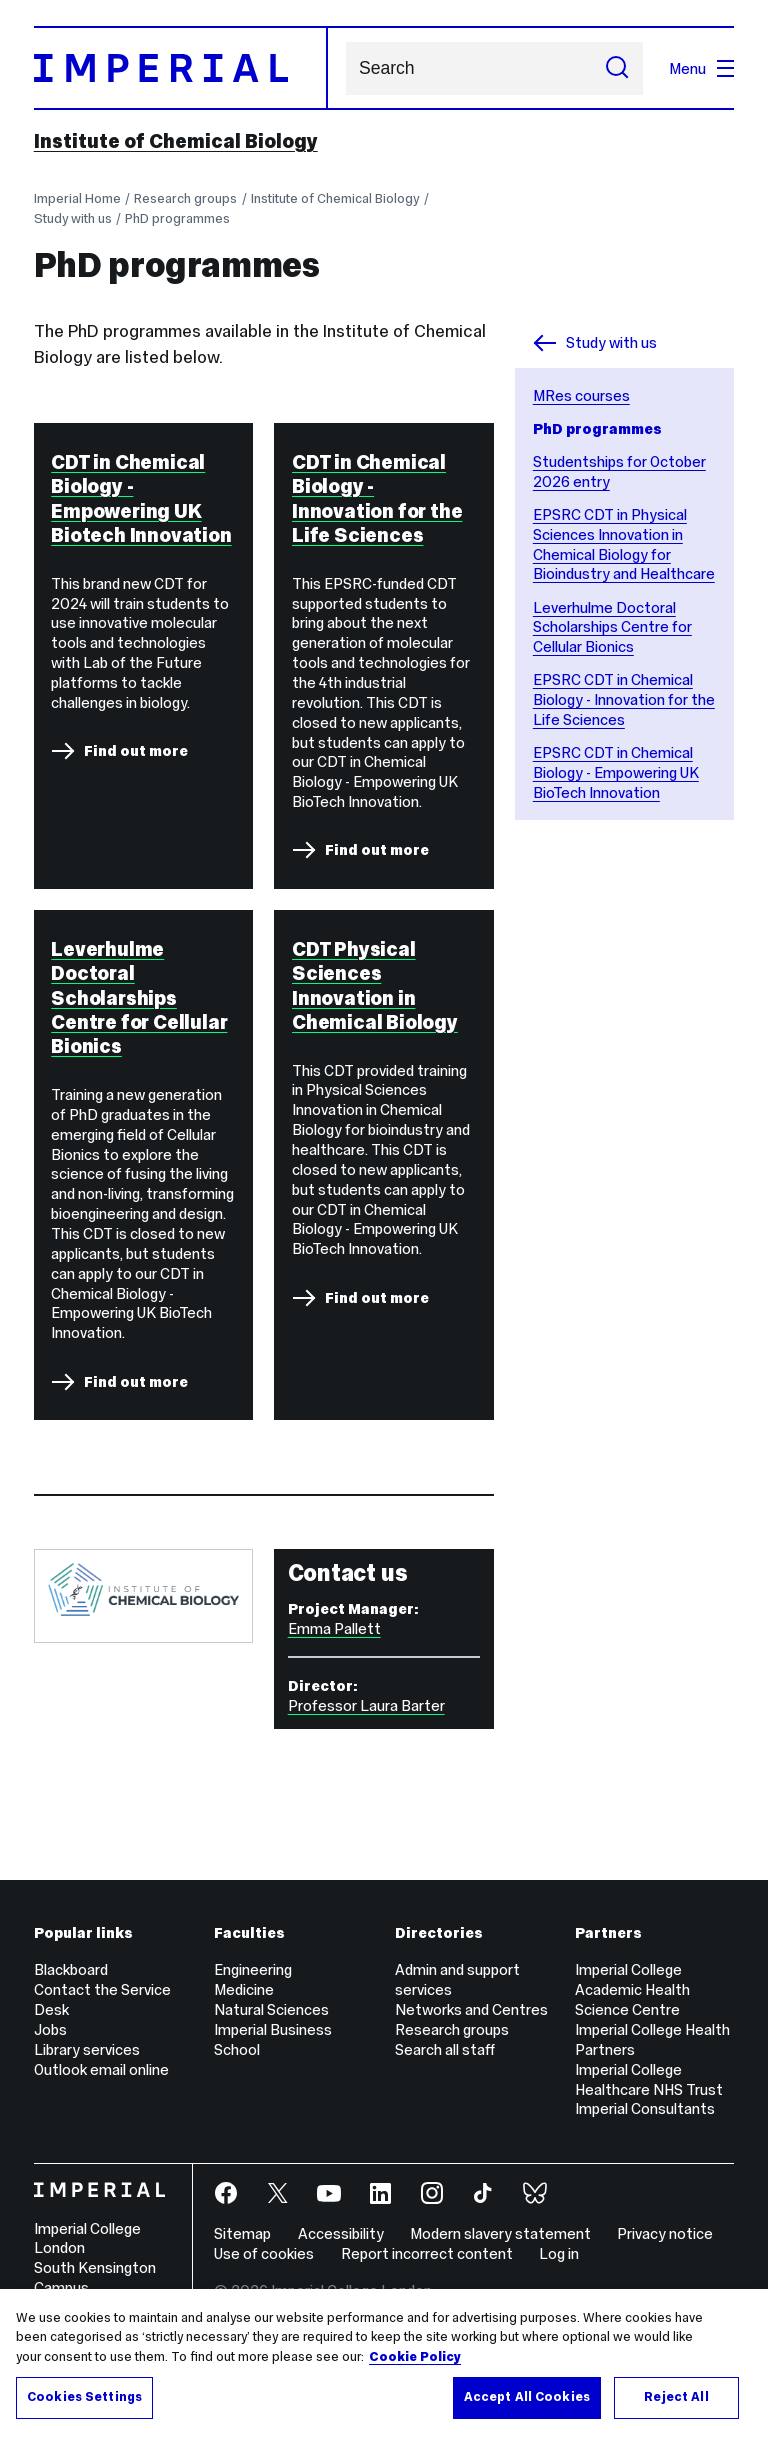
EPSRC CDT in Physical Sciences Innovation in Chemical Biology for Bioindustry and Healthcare (624, 544)
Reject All (676, 2397)
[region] (384, 2364)
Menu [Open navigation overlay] (701, 68)
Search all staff (445, 2049)
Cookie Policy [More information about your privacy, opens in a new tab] (415, 2357)
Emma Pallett (334, 1628)
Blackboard (71, 1969)
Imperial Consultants (645, 2108)
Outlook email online (101, 2069)
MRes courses (581, 395)
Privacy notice (665, 2233)
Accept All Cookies (527, 2397)
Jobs (50, 2029)
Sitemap (242, 2233)
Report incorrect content (427, 2253)
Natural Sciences (271, 2009)
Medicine (244, 1989)
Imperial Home (77, 198)
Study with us (73, 218)
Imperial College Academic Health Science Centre (632, 1989)
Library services (87, 2049)
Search (345, 68)
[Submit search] (617, 68)
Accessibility (341, 2233)
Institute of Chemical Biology (176, 141)
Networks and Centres (471, 2009)
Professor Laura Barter (366, 1705)
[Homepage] (181, 68)
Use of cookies (264, 2253)
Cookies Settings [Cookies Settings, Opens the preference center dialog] (84, 2397)
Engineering (253, 1969)
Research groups (185, 198)
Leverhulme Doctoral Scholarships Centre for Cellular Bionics (612, 627)
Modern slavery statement (500, 2233)
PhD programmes (177, 218)
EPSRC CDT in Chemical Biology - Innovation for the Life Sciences (624, 699)
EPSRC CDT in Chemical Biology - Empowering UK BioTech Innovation (616, 772)
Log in (559, 2253)
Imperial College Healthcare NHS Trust (649, 2079)
